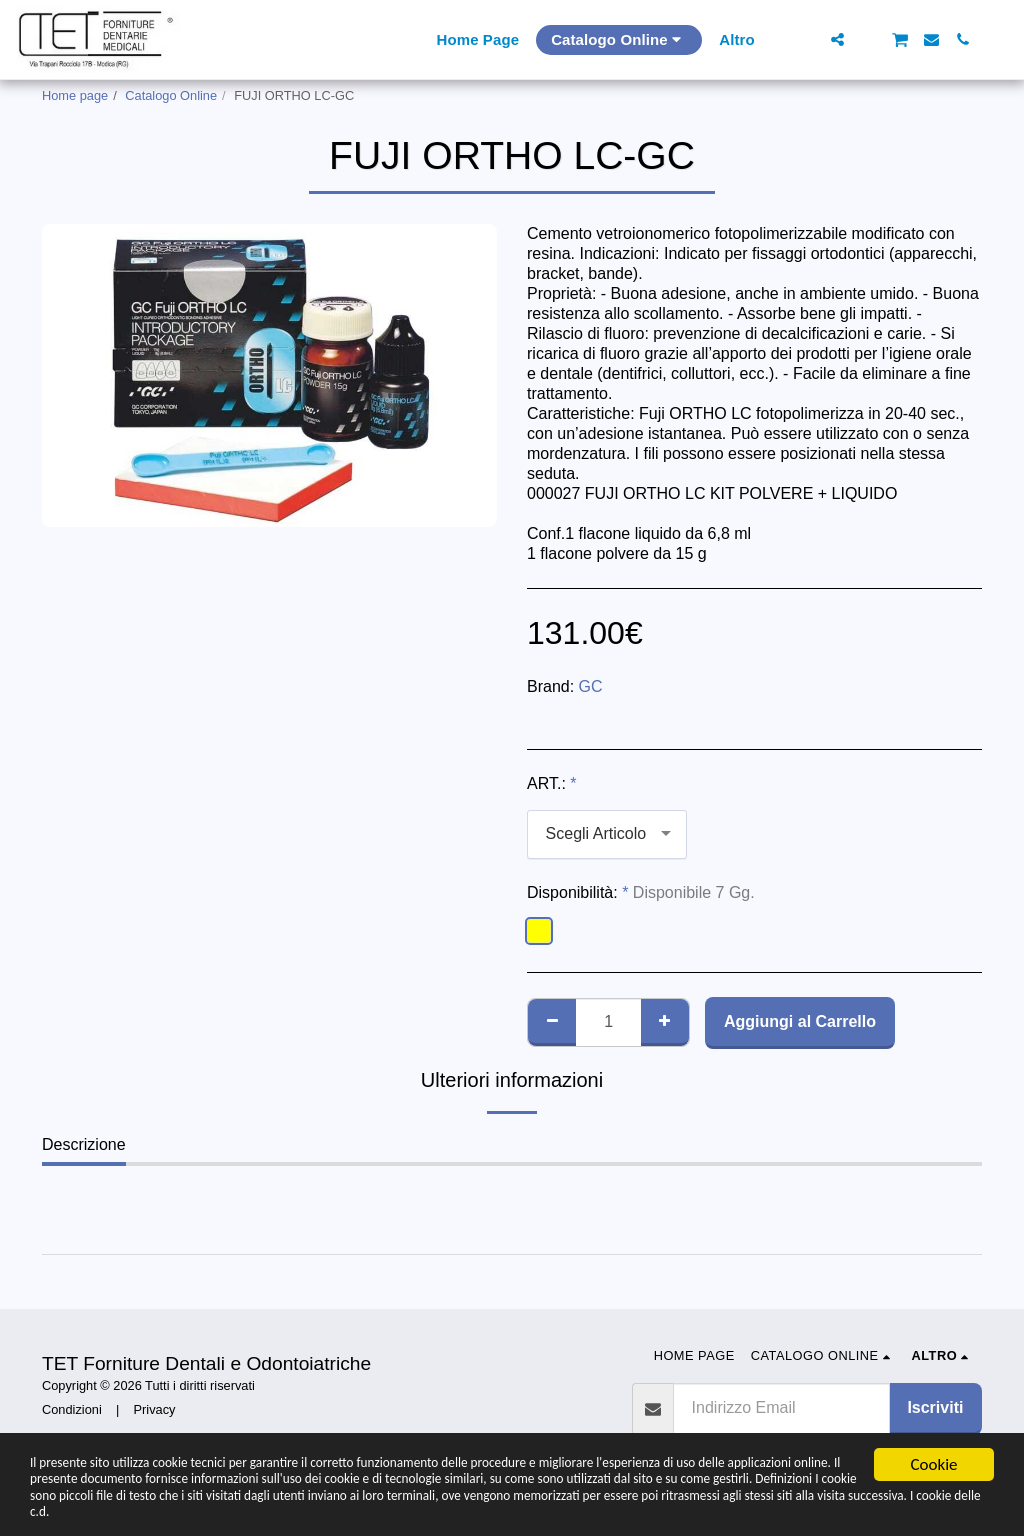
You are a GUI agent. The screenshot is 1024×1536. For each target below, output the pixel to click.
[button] (806, 39)
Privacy (155, 1409)
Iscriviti (935, 1407)
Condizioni (72, 1409)
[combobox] (607, 834)
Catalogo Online (171, 95)
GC (591, 686)
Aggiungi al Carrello (800, 1021)
